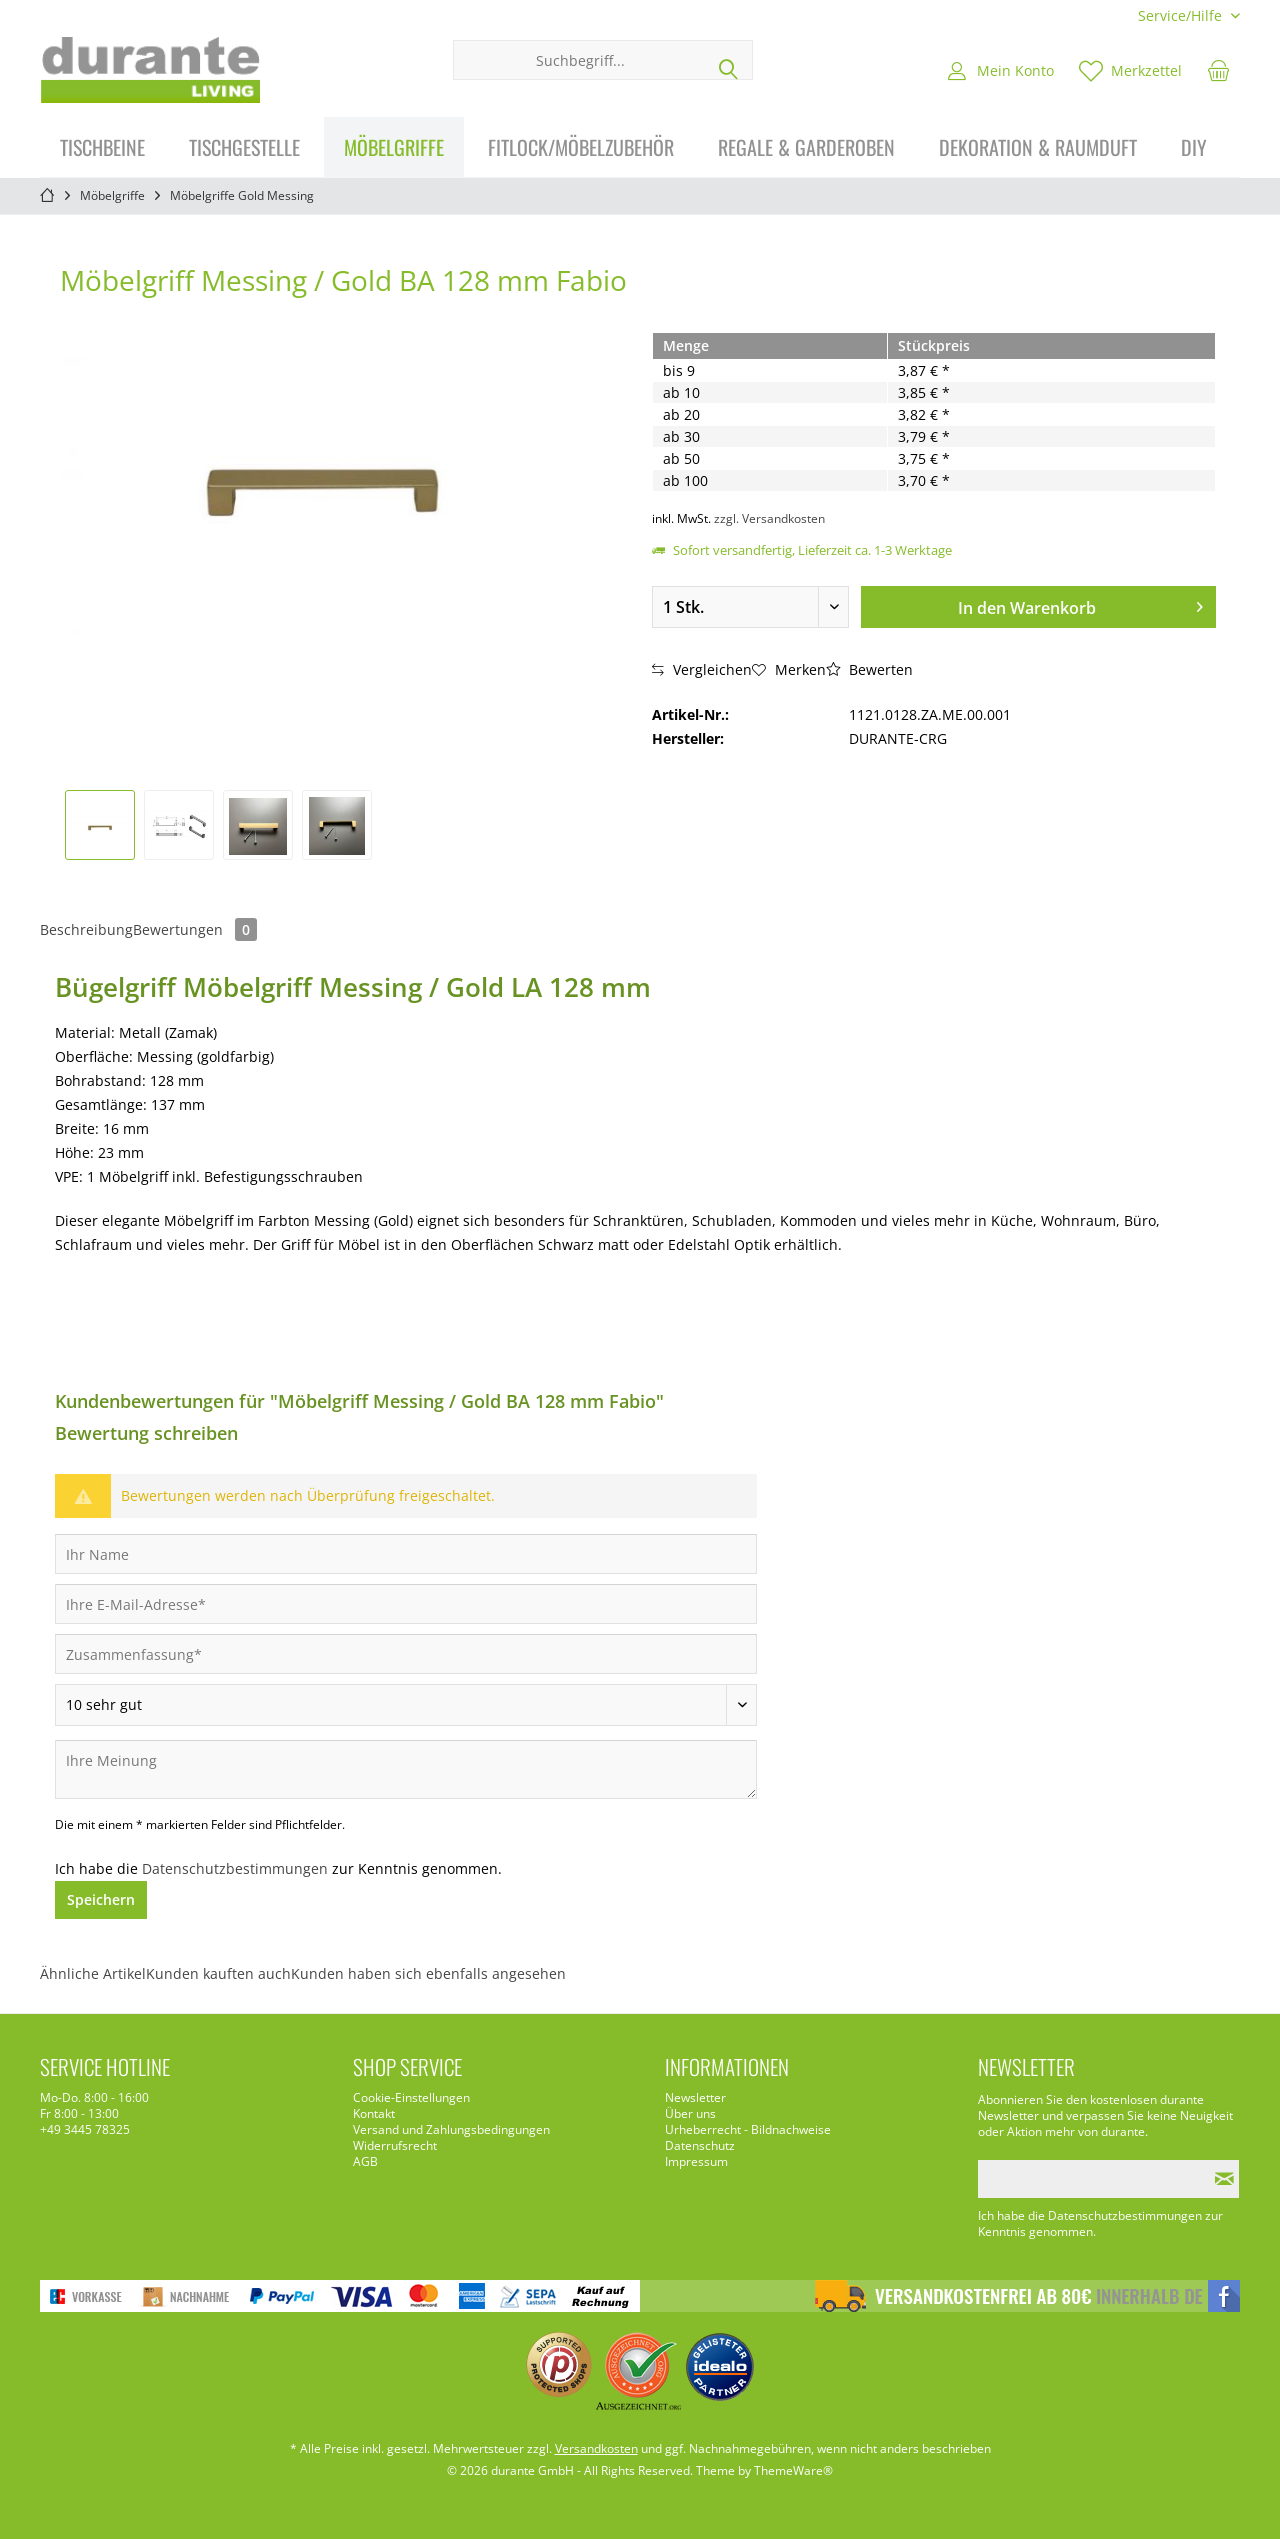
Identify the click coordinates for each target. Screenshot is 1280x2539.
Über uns (690, 2114)
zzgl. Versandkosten (769, 518)
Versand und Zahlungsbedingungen (451, 2130)
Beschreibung (86, 929)
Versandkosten (596, 2448)
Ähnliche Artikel (93, 1973)
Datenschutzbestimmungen (235, 1868)
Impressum (696, 2162)
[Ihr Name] (406, 1554)
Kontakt (374, 2114)
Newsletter (695, 2098)
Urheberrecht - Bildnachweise (748, 2130)
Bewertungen (195, 929)
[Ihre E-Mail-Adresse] (406, 1604)
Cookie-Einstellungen (411, 2098)
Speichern (101, 1899)
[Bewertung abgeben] (406, 1705)
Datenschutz (700, 2146)
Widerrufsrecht (395, 2146)
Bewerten (869, 669)
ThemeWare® (793, 2470)
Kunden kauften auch (218, 1973)
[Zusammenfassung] (406, 1654)
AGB (365, 2162)
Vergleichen (702, 669)
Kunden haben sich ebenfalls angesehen (428, 1973)
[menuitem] (1181, 15)
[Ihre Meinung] (406, 1769)
